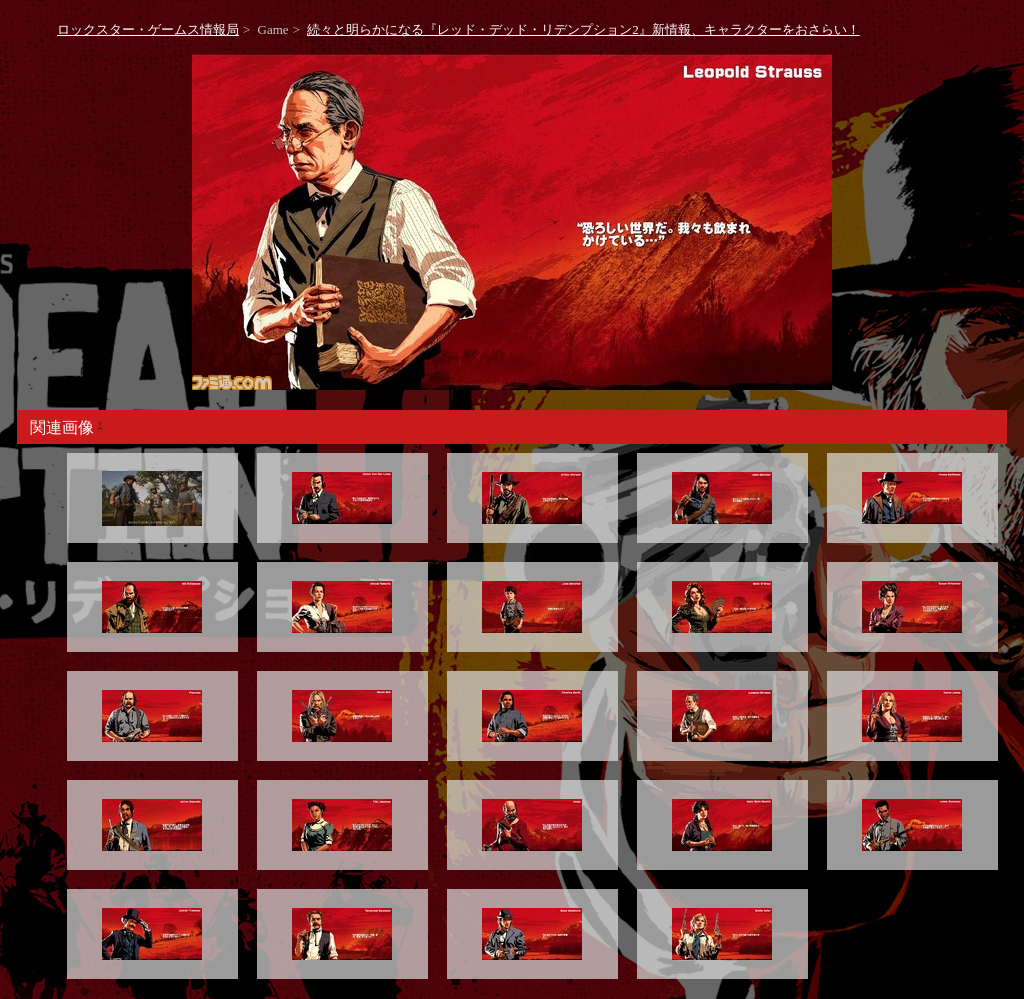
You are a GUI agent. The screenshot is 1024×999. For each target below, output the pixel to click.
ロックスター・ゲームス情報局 (148, 29)
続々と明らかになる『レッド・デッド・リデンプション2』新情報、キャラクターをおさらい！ (583, 29)
